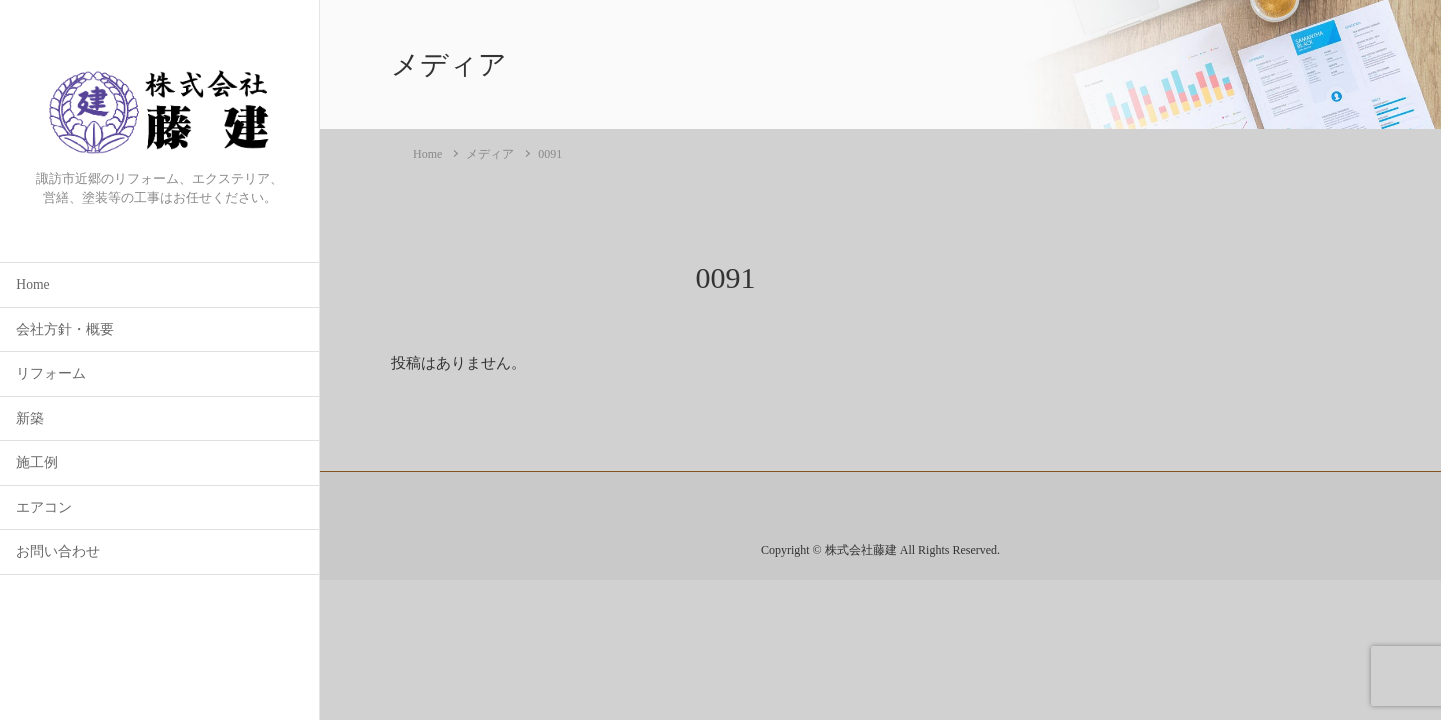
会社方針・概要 (65, 329)
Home (32, 284)
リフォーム (51, 373)
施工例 (37, 462)
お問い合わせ (58, 551)
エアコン (44, 507)
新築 (30, 418)
